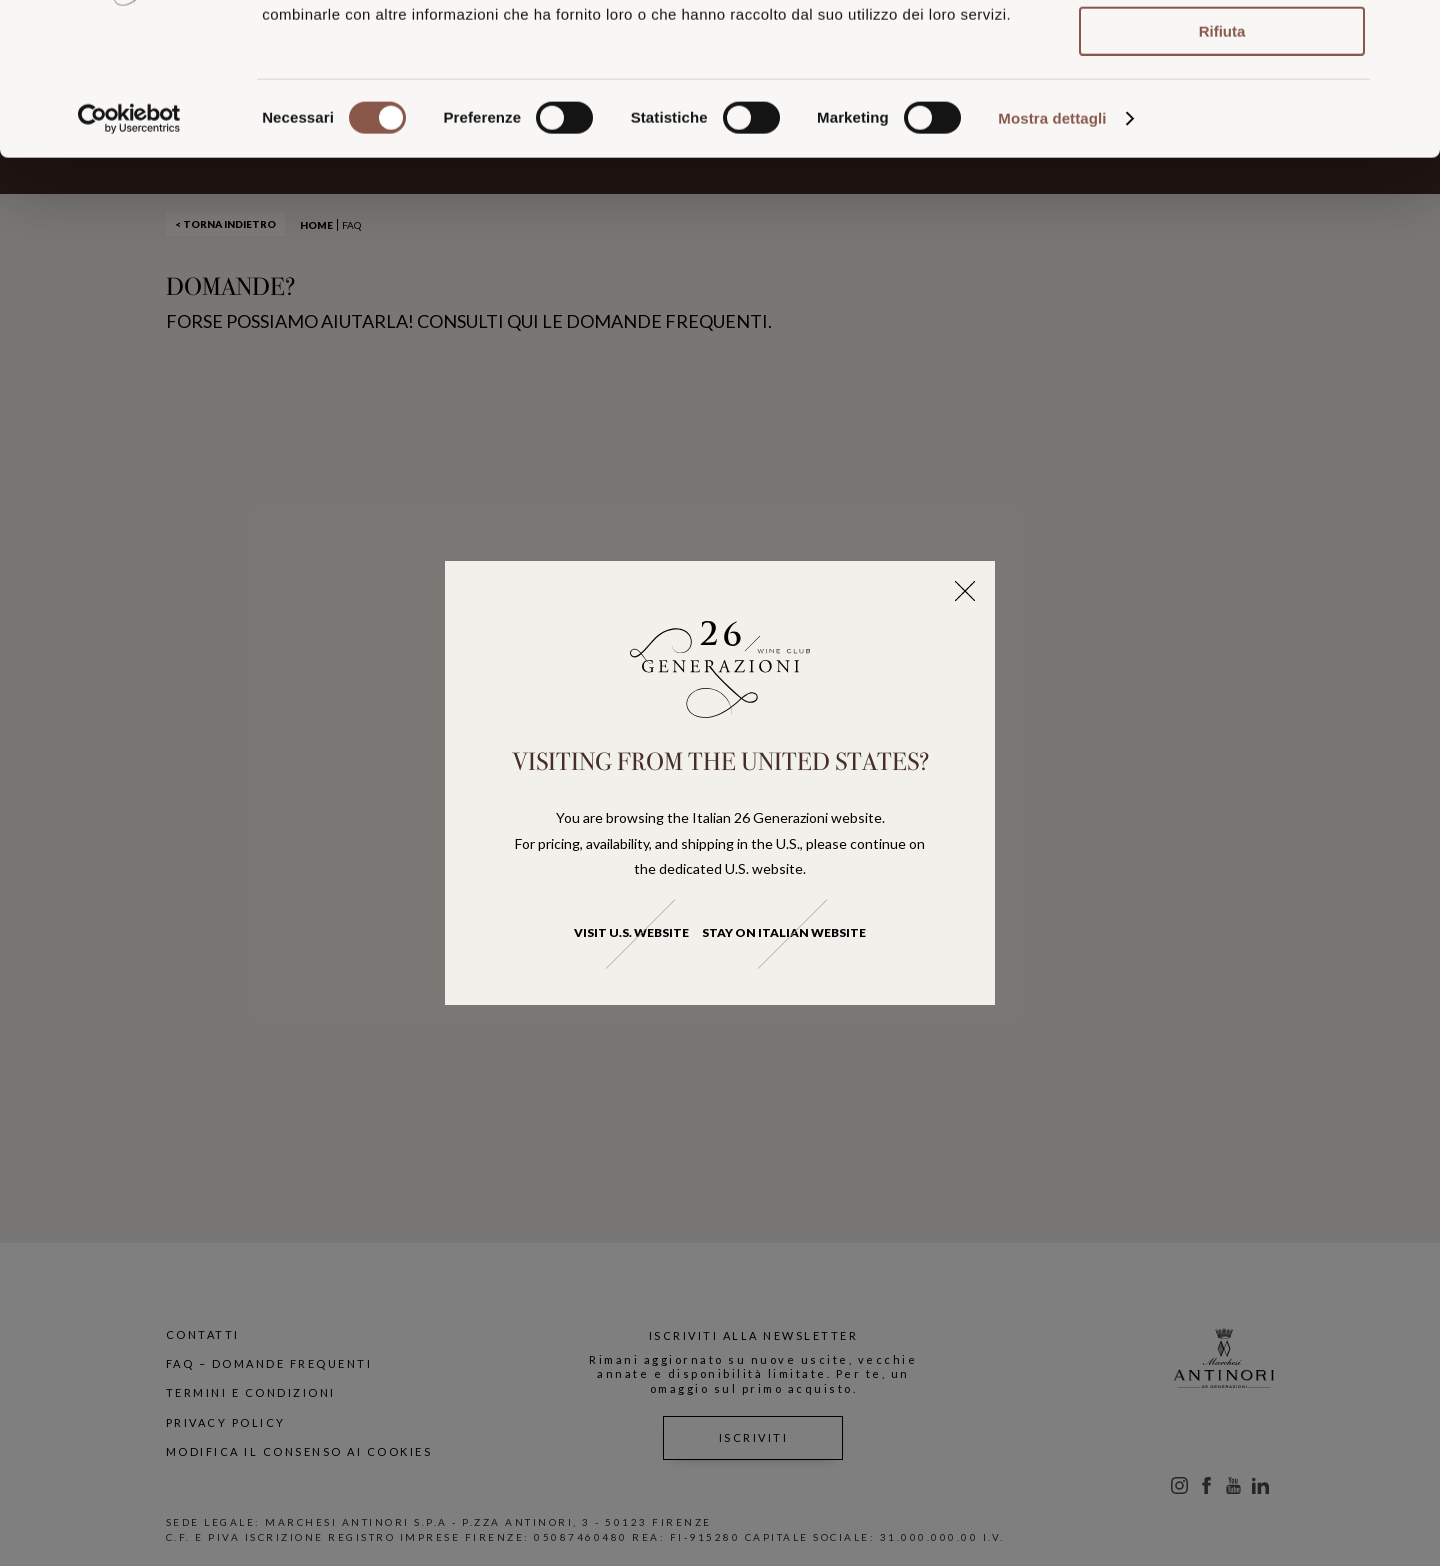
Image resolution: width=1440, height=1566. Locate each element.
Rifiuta (1222, 161)
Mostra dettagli (1052, 248)
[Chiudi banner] (1409, 31)
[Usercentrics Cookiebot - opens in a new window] (129, 249)
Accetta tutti (1222, 48)
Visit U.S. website (631, 932)
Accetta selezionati (1221, 105)
